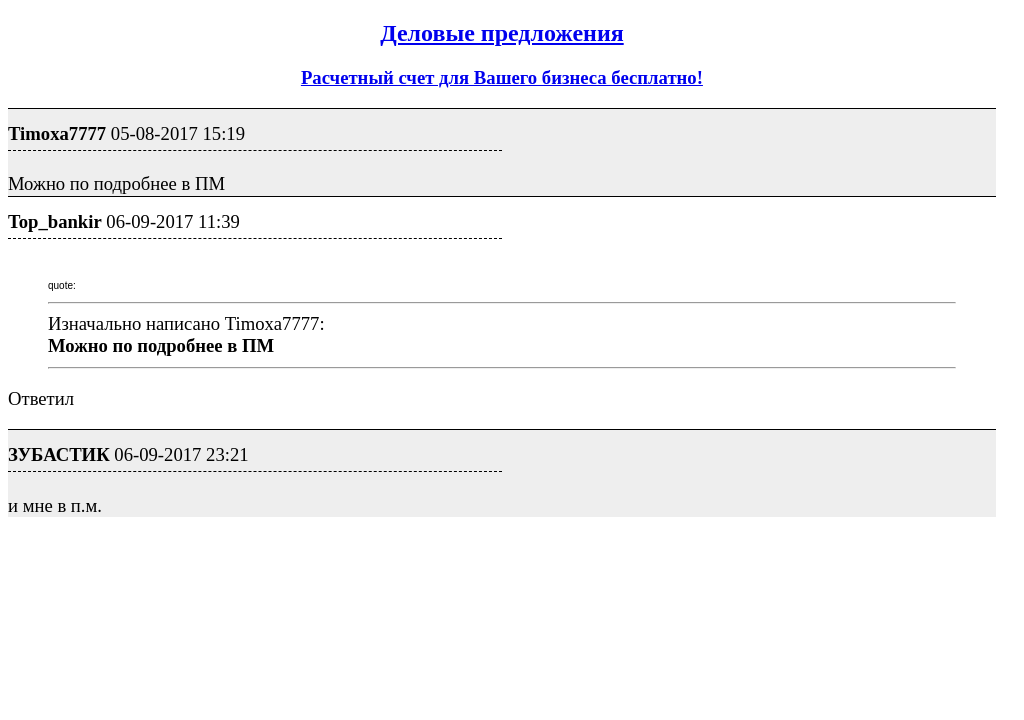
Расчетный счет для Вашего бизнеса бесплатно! (502, 77)
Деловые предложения (502, 33)
